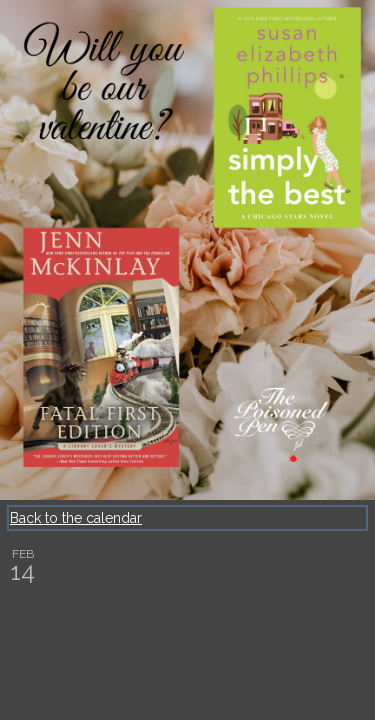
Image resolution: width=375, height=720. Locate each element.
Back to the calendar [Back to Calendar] (76, 518)
